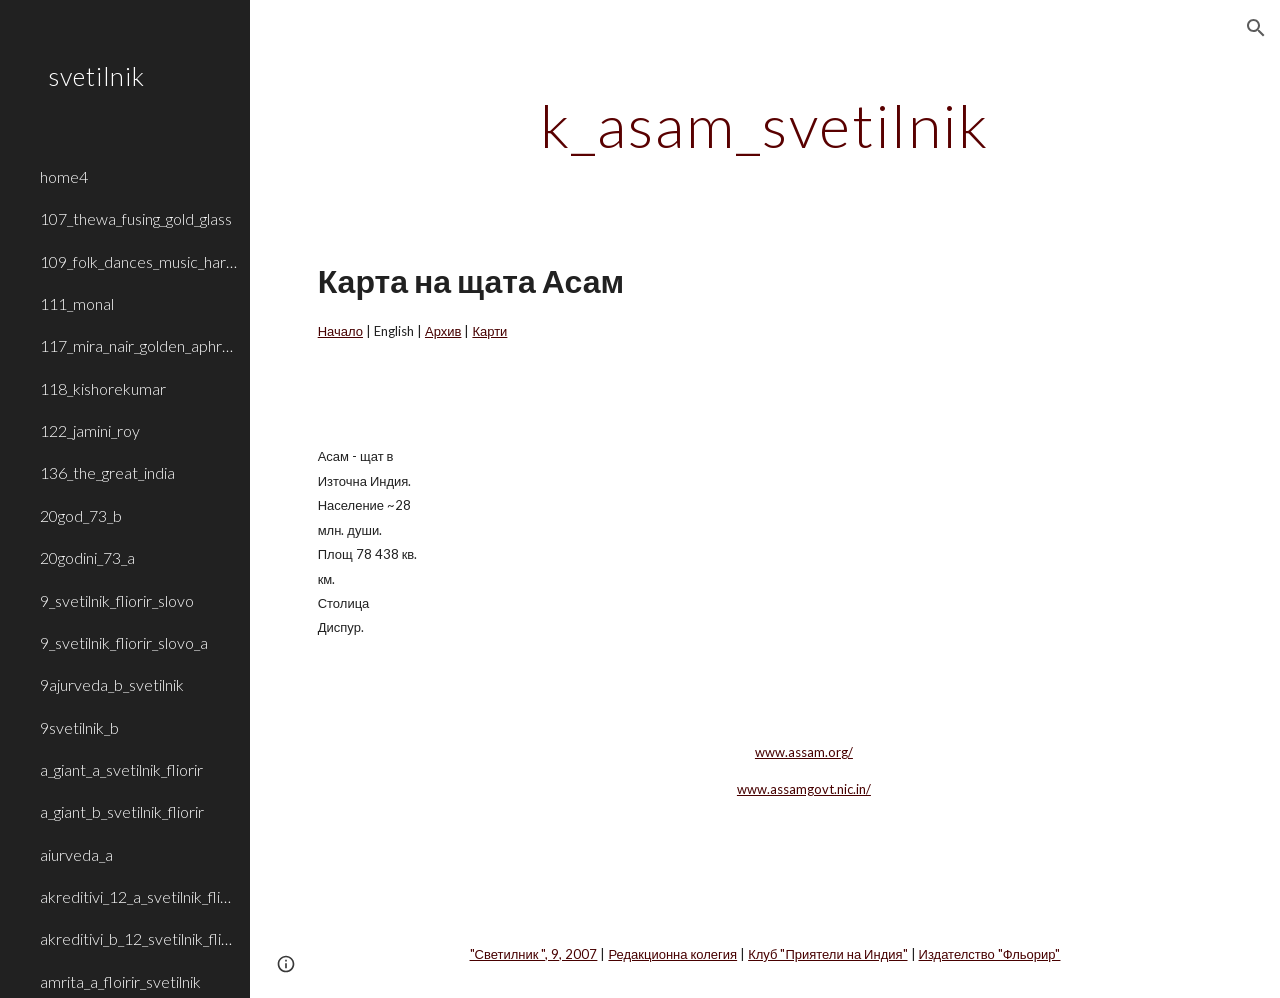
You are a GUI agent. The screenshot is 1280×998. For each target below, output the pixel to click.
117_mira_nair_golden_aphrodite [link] (139, 345)
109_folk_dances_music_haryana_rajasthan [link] (139, 261)
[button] (1256, 28)
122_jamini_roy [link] (90, 430)
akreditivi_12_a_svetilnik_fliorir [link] (139, 896)
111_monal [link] (77, 303)
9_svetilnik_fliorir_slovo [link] (117, 600)
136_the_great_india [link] (107, 472)
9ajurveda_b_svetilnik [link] (112, 684)
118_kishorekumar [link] (103, 388)
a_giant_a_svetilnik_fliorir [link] (121, 769)
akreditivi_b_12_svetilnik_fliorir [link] (139, 938)
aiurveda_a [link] (76, 854)
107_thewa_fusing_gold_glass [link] (136, 218)
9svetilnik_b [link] (79, 727)
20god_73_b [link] (81, 515)
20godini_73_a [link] (87, 557)
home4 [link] (64, 176)
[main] (764, 125)
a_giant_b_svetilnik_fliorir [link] (122, 811)
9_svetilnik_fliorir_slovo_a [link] (124, 642)
